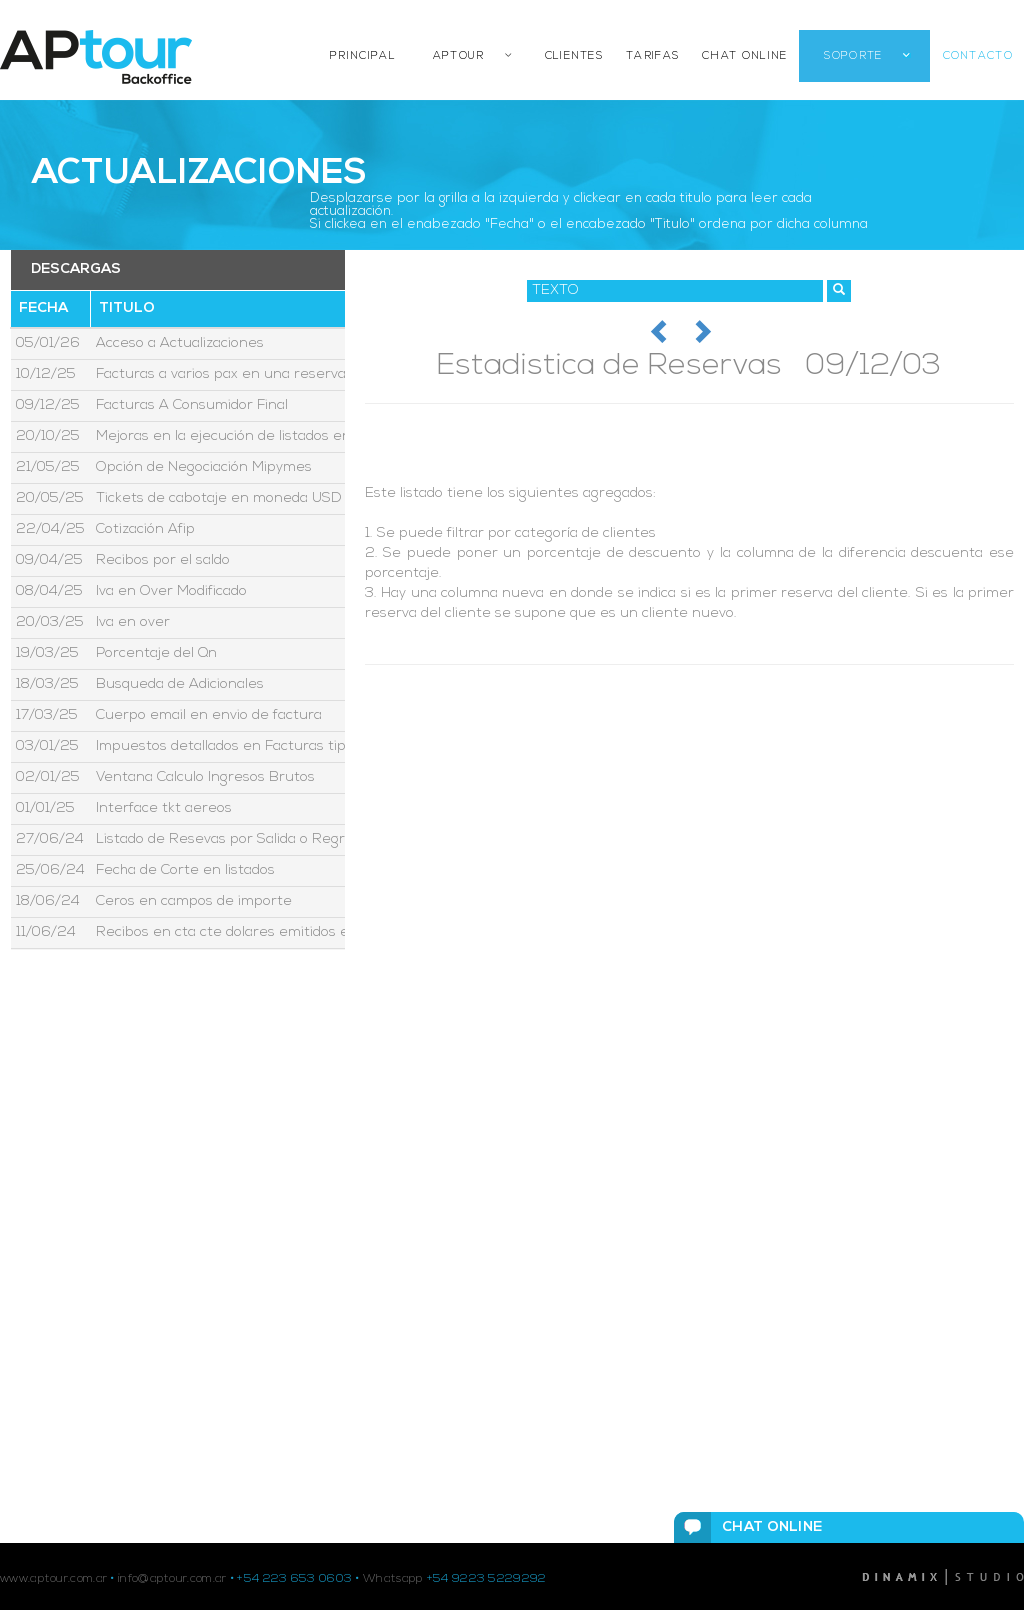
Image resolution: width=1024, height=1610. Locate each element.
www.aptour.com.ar (53, 1579)
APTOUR (459, 56)
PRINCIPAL (363, 56)
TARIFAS (652, 56)
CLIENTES (574, 56)
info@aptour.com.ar (172, 1579)
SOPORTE (853, 56)
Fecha (43, 308)
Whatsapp (393, 1579)
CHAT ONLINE (744, 56)
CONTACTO (978, 56)
